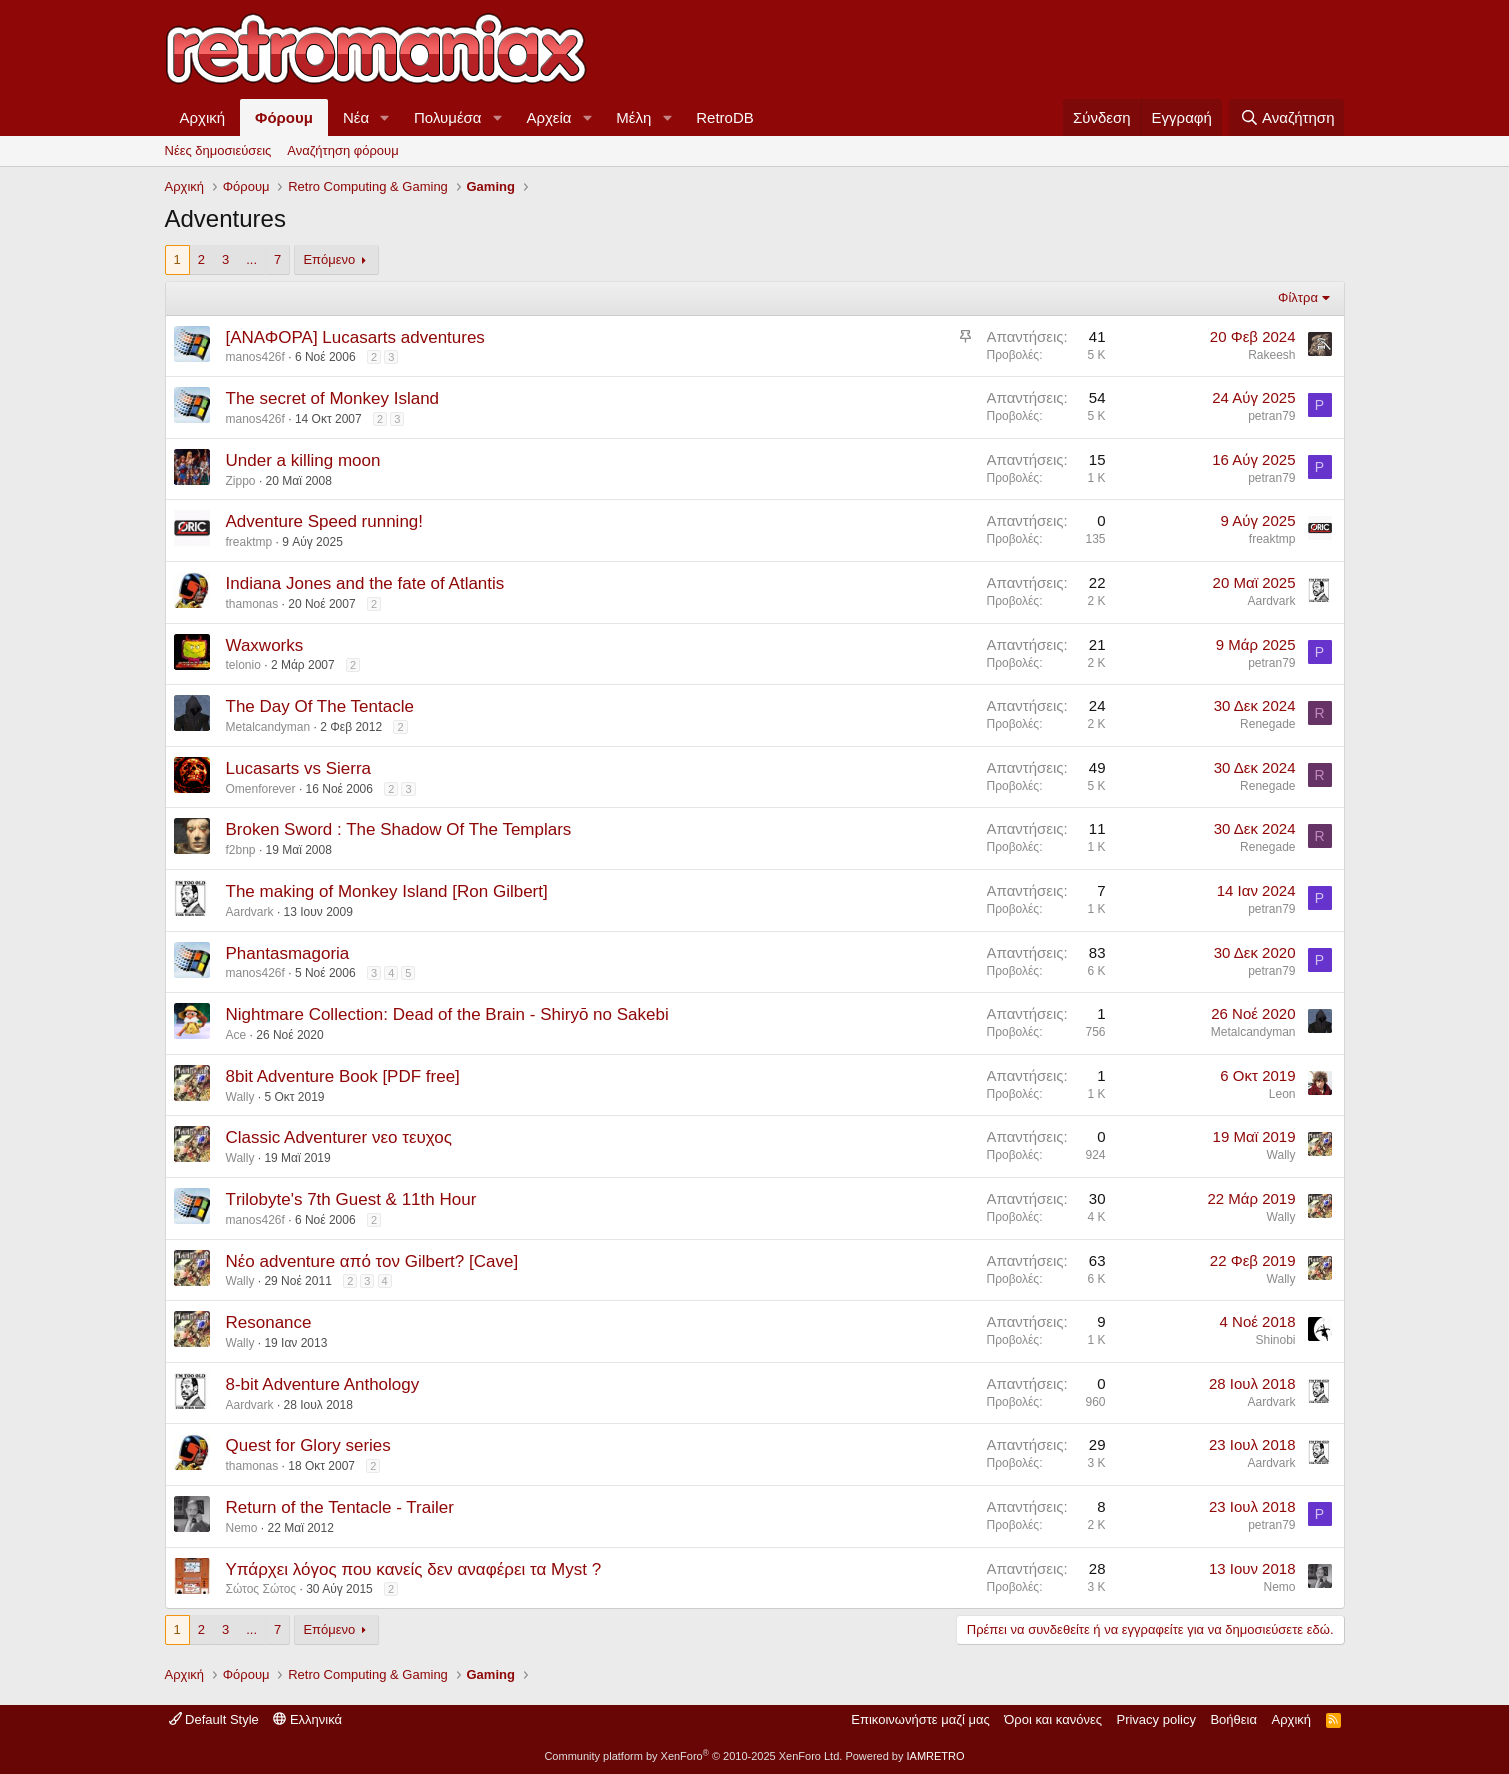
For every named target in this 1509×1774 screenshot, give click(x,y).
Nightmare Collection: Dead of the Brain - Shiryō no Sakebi (447, 1014)
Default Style (214, 1719)
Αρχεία (548, 117)
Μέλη (633, 117)
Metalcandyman (268, 727)
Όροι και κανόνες (1053, 1719)
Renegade (1267, 724)
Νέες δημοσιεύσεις (218, 150)
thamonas (252, 604)
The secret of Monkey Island (333, 398)
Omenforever (261, 789)
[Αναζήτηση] (1286, 117)
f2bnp (241, 850)
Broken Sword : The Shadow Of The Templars (399, 829)
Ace (236, 1035)
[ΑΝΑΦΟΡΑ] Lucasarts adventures (355, 337)
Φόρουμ (284, 117)
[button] (385, 117)
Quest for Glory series (308, 1445)
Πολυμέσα (448, 117)
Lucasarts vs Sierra (299, 768)
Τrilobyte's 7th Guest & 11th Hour (351, 1199)
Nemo (242, 1528)
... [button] (251, 259)
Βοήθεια (1233, 1719)
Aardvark (1271, 601)
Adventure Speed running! (325, 521)
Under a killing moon (303, 460)
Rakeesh (1271, 355)
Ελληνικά (307, 1719)
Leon (1282, 1094)
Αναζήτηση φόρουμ (342, 150)
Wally (240, 1097)
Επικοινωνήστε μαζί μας (920, 1719)
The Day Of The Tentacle (320, 706)
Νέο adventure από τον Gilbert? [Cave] (372, 1261)
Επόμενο (329, 259)
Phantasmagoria (288, 953)
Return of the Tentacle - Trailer (340, 1507)
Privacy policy (1155, 1719)
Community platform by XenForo (693, 1756)
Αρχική (203, 117)
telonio (243, 665)
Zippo (241, 481)
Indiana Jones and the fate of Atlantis (365, 583)
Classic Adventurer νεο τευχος (339, 1137)
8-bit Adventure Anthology (323, 1384)
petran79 (1271, 416)
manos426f (255, 357)
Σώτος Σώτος (261, 1589)
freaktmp (249, 542)
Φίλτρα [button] (1298, 297)
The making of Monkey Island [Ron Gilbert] (387, 891)
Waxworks (265, 645)
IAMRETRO (936, 1756)
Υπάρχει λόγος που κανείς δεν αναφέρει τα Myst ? (414, 1569)
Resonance (269, 1322)
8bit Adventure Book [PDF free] (343, 1076)
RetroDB (725, 117)
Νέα (356, 117)
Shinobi (1275, 1340)
